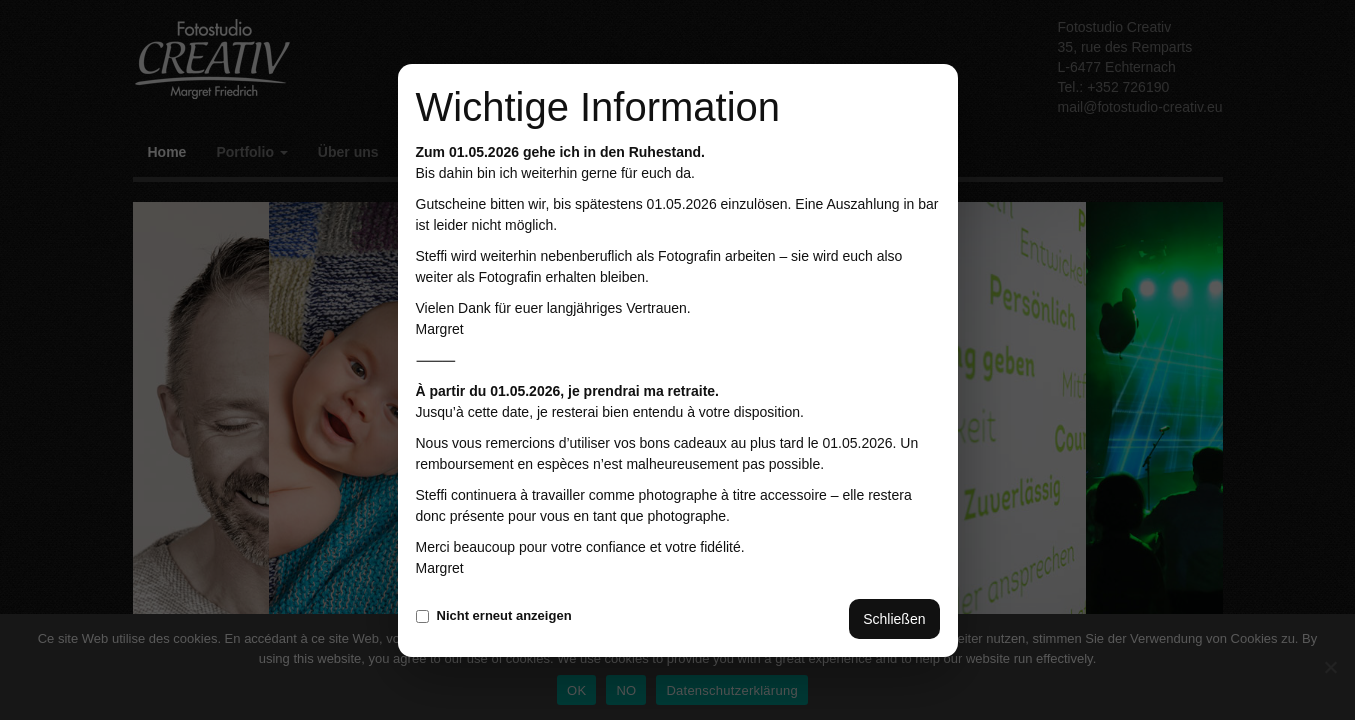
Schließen (894, 619)
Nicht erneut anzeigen (494, 615)
